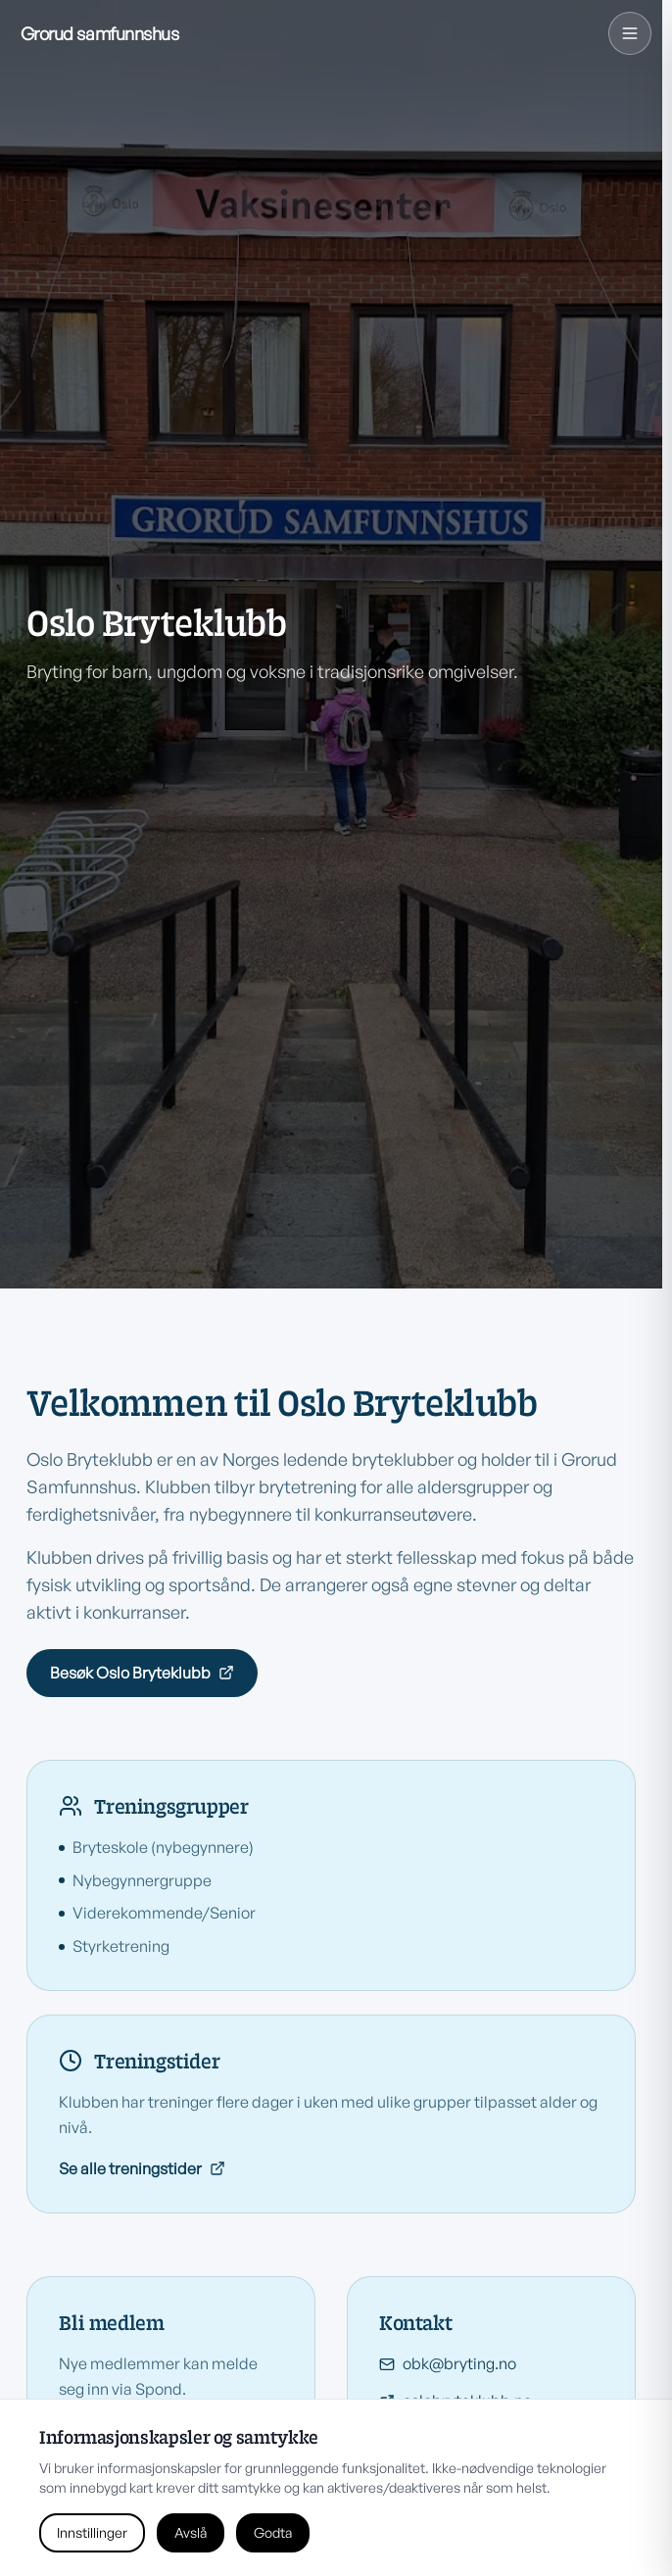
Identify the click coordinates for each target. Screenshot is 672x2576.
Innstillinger (92, 2532)
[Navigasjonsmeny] (629, 33)
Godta (273, 2532)
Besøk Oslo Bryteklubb (142, 1672)
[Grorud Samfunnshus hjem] (100, 33)
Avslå (190, 2532)
